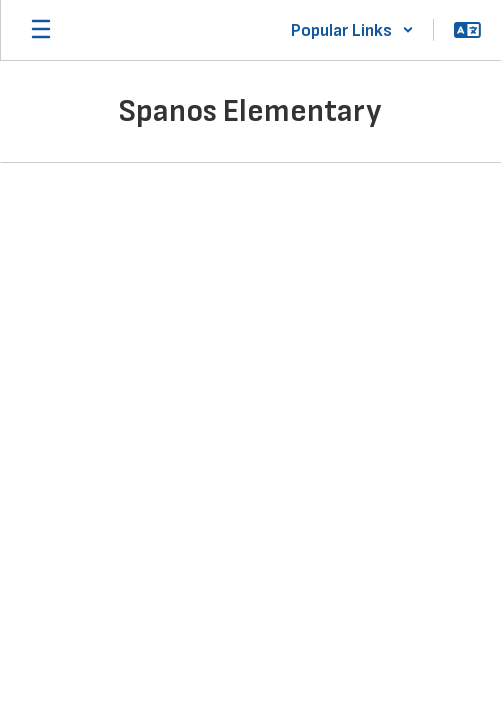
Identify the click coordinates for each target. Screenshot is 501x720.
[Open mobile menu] (41, 30)
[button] (352, 30)
